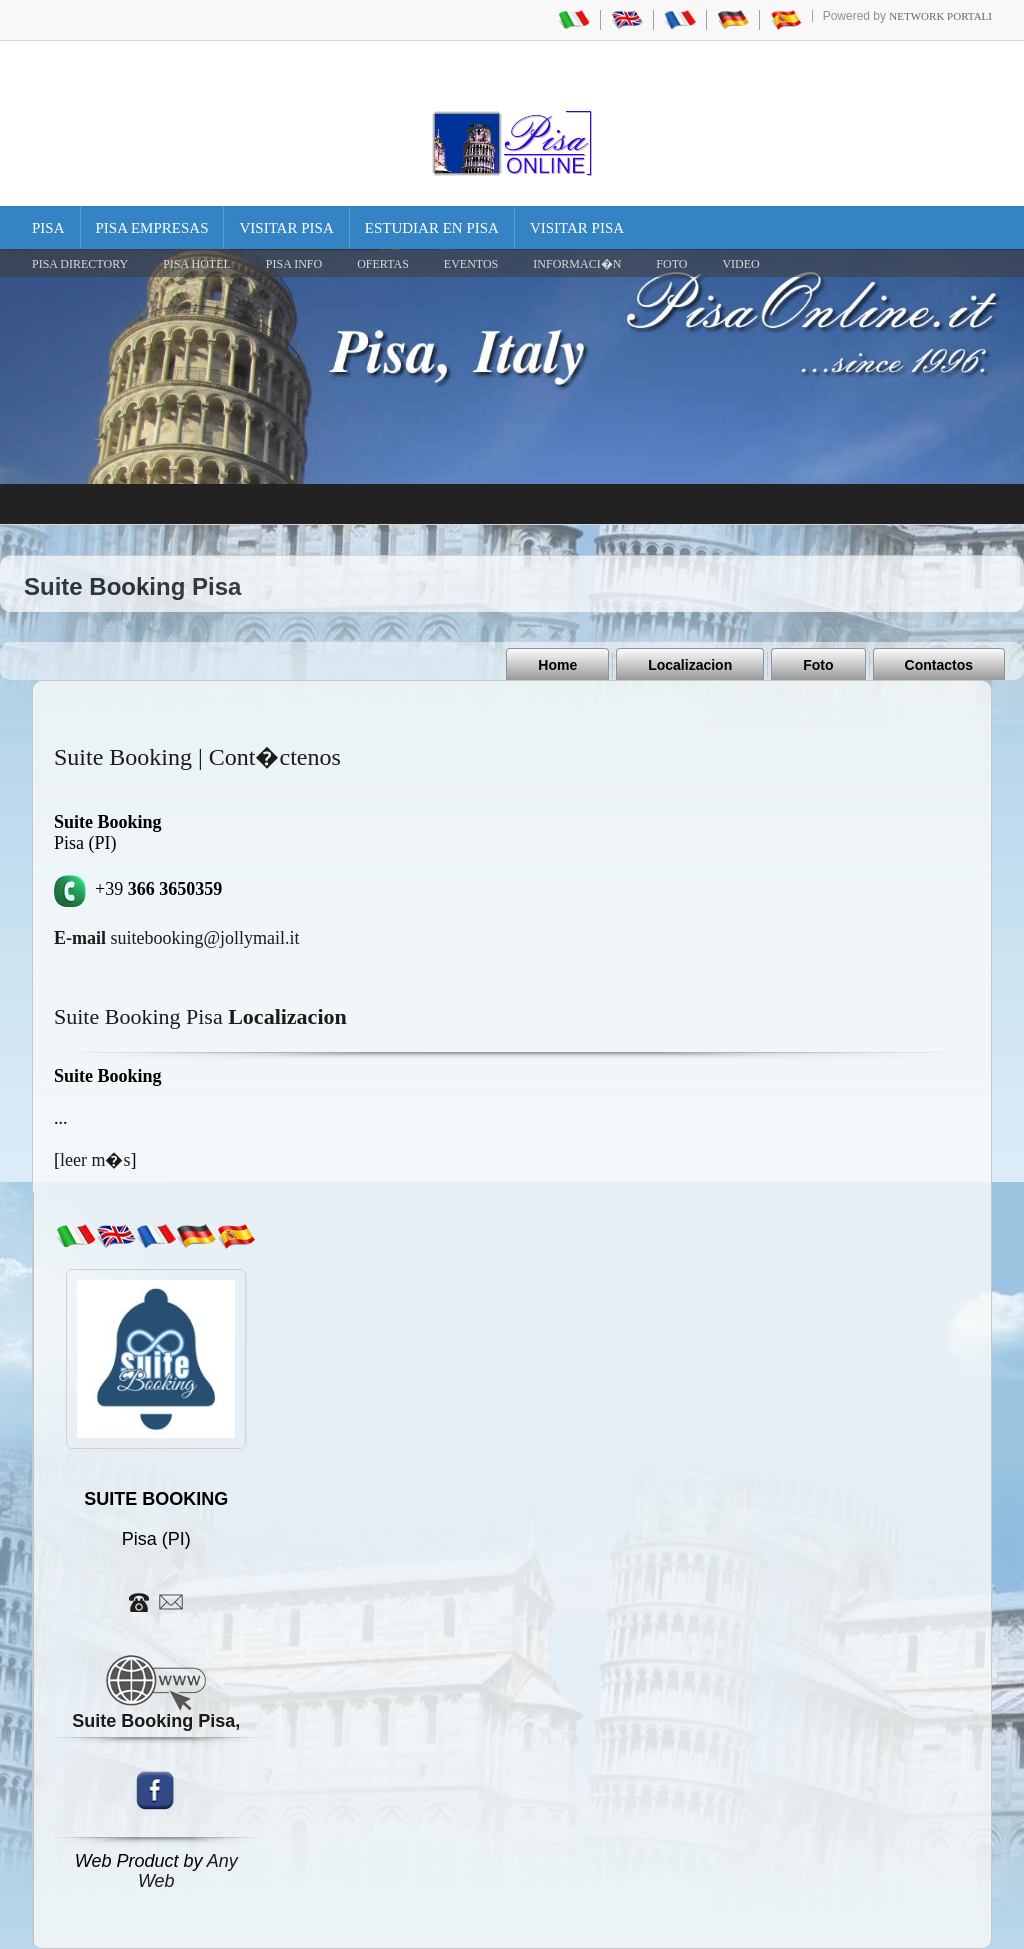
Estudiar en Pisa (432, 228)
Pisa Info (294, 264)
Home (557, 665)
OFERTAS (383, 264)
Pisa (48, 228)
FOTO (671, 264)
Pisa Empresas (152, 228)
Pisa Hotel (197, 264)
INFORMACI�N (577, 264)
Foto (818, 665)
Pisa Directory (80, 264)
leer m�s (95, 1160)
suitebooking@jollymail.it (177, 938)
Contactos (939, 665)
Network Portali (940, 16)
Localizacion (690, 665)
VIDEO (740, 264)
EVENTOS (471, 264)
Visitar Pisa (286, 228)
